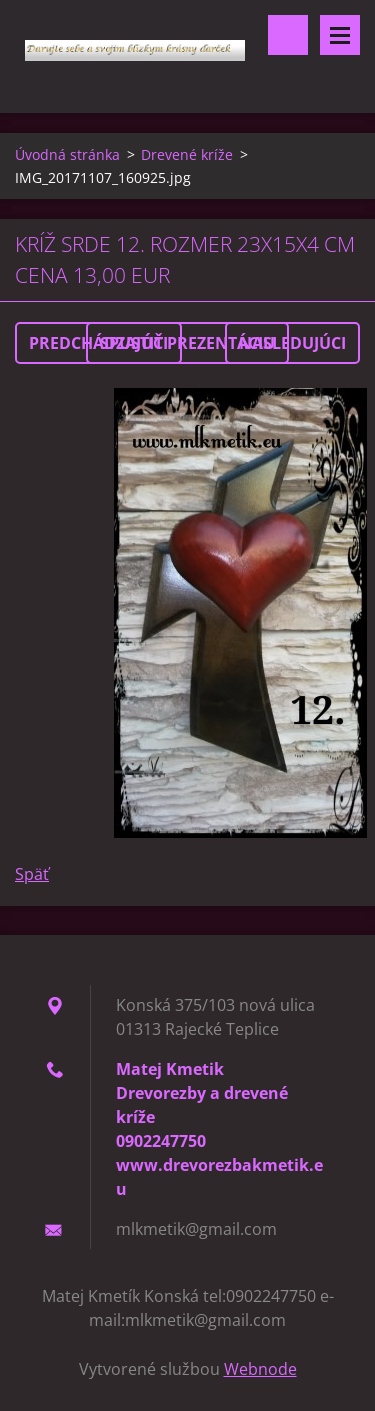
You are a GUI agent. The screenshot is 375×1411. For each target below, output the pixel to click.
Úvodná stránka (67, 154)
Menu (340, 35)
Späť (32, 874)
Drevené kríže (187, 154)
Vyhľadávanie (288, 35)
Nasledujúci (292, 343)
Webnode (260, 1369)
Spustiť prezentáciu (187, 343)
